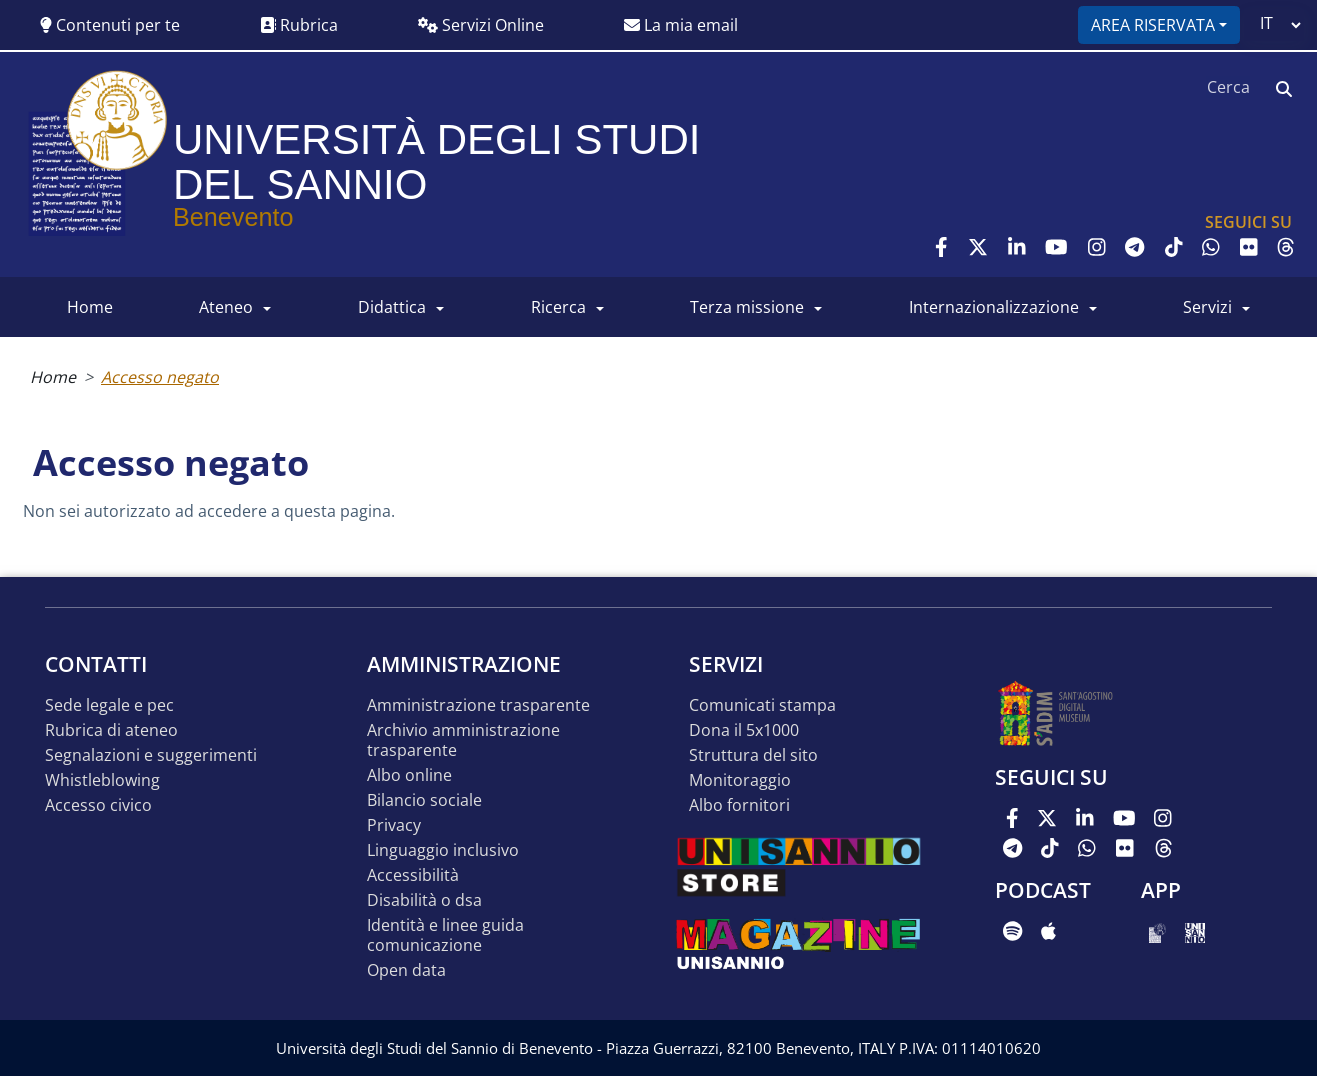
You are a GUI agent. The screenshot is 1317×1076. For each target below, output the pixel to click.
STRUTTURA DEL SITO (753, 755)
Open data (406, 970)
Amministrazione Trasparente (478, 705)
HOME (90, 307)
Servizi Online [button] (481, 25)
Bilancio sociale (424, 800)
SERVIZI (1207, 307)
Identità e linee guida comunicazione (445, 935)
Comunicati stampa (762, 705)
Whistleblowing (102, 780)
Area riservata (1153, 25)
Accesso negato (160, 377)
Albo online (409, 775)
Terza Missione (747, 307)
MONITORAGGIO (740, 780)
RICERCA (558, 307)
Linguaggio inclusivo (443, 850)
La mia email (681, 25)
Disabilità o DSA (424, 900)
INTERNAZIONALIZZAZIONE (994, 307)
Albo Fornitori (739, 805)
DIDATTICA (392, 307)
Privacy (394, 825)
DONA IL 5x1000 (744, 730)
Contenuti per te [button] (110, 25)
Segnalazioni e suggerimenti (151, 755)
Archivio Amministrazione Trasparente (463, 740)
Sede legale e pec (109, 705)
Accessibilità (413, 875)
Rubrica (299, 25)
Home (53, 377)
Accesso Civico (98, 805)
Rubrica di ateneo (111, 730)
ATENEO (226, 307)
